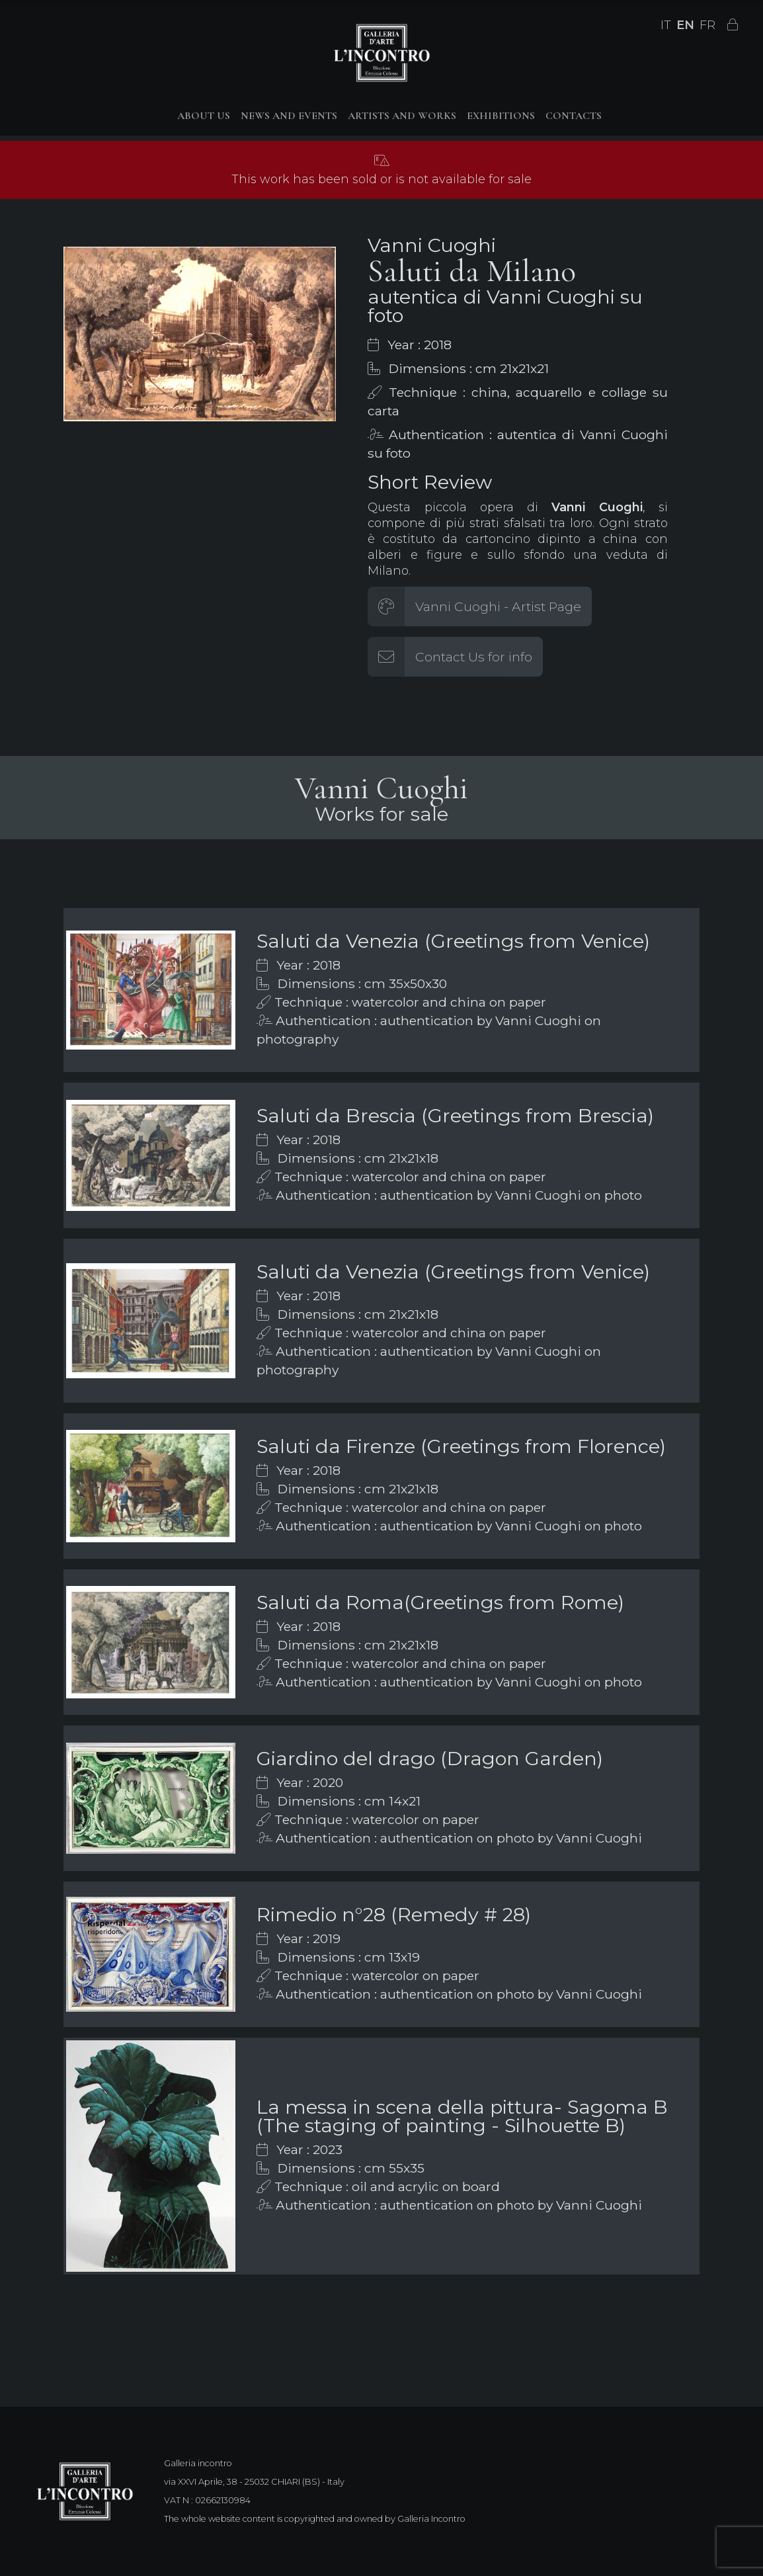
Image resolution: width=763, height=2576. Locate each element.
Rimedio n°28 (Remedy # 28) (394, 1914)
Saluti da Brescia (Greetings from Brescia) (455, 1115)
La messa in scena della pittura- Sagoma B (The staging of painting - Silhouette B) (462, 2116)
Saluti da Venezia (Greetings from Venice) (453, 940)
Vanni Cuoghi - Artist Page (498, 606)
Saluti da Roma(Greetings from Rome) (440, 1602)
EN (685, 25)
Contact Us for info (473, 657)
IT (666, 25)
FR (707, 25)
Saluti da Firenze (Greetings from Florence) (461, 1446)
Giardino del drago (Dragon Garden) (430, 1758)
